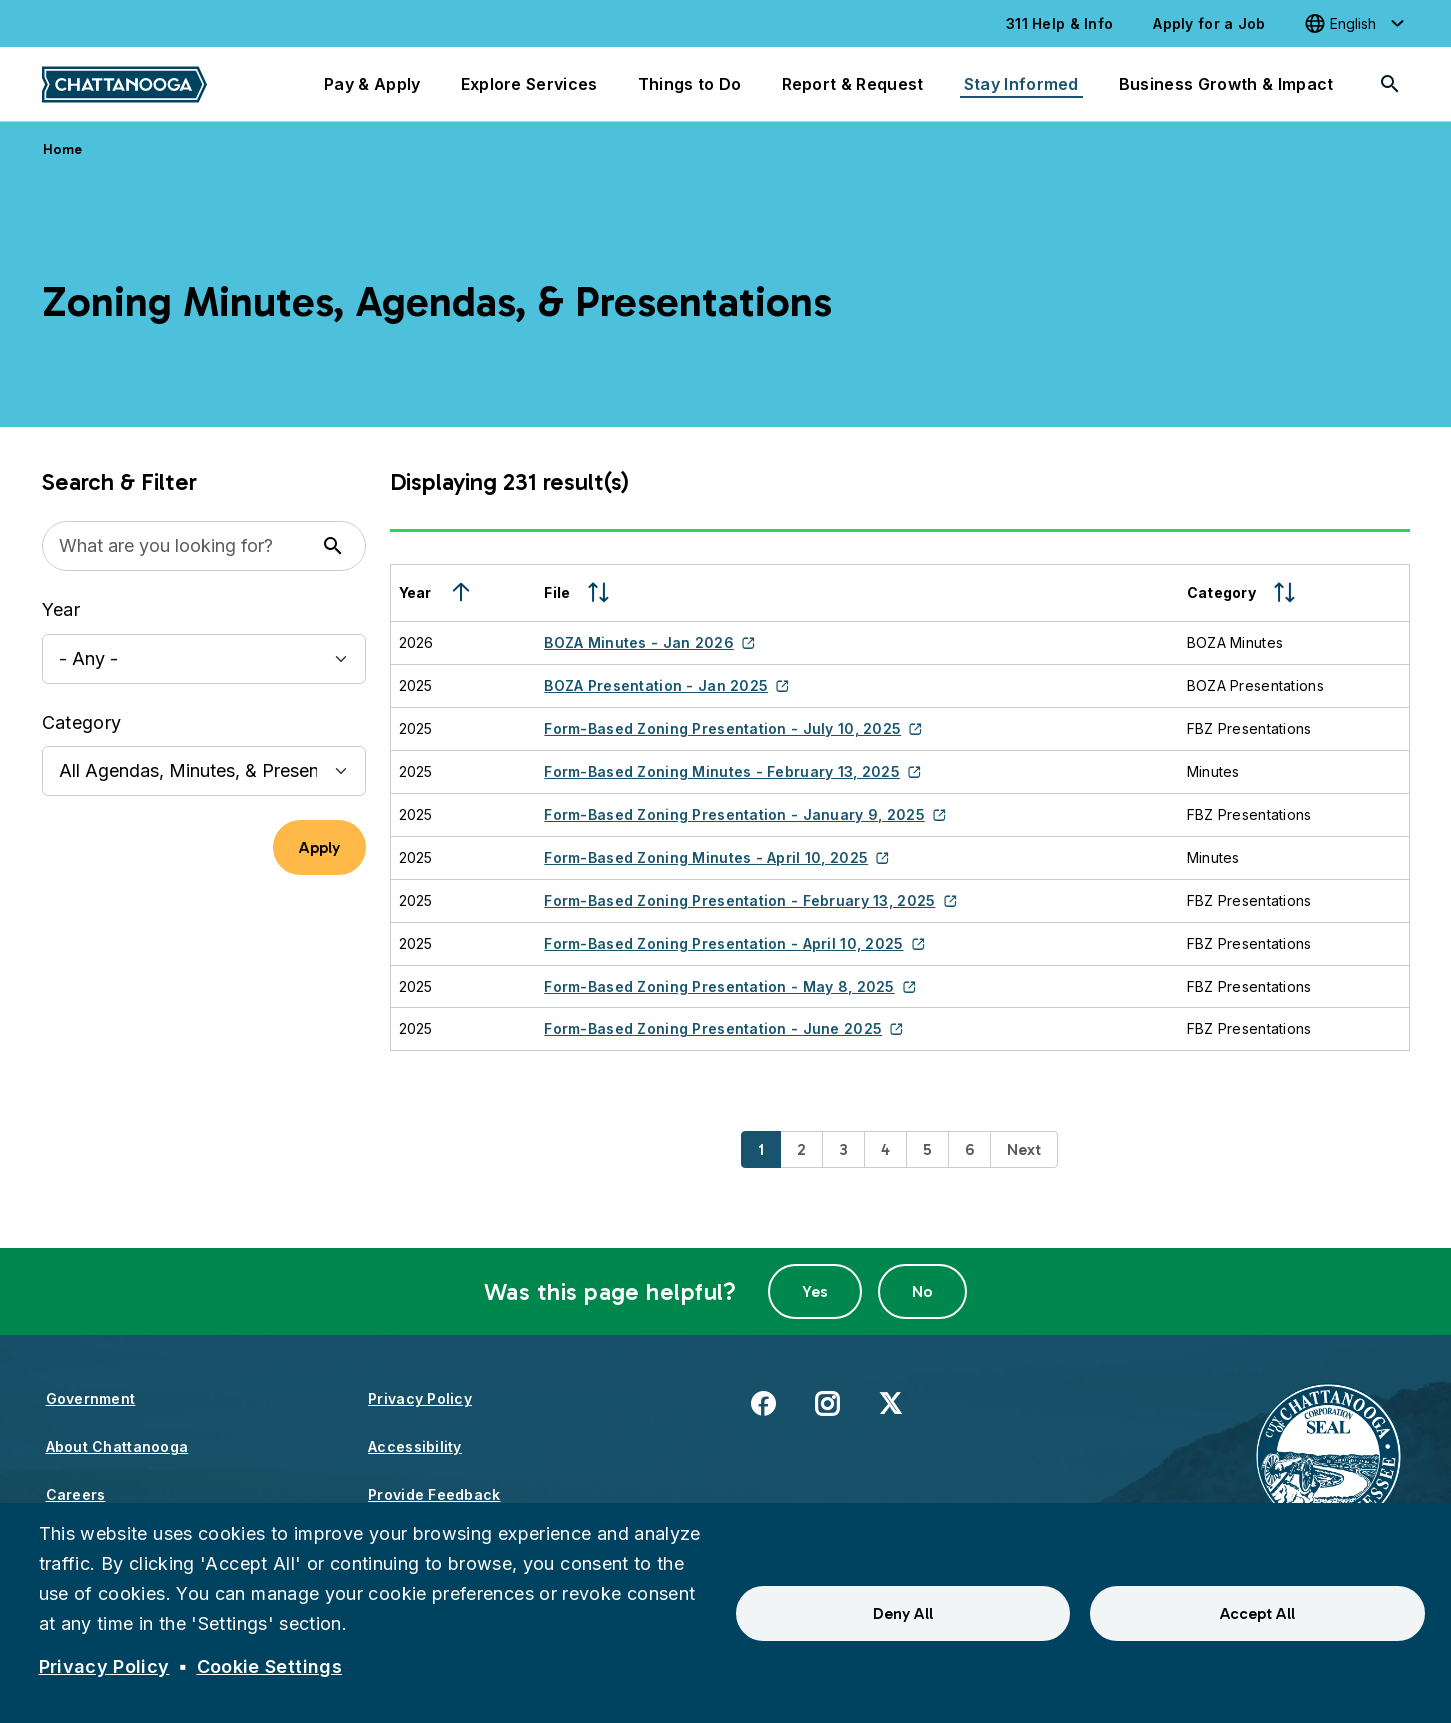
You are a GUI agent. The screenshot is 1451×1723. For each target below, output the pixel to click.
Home (63, 149)
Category (82, 722)
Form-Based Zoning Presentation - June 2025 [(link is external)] (723, 1028)
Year (61, 609)
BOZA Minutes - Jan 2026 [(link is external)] (649, 642)
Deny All (903, 1613)
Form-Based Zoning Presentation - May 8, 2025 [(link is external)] (730, 986)
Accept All (1257, 1613)
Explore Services (529, 84)
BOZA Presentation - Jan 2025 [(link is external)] (666, 685)
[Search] (1390, 84)
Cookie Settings (269, 1666)
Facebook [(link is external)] (763, 1402)
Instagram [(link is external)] (827, 1402)
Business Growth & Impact (1226, 84)
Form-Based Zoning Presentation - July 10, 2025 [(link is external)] (733, 728)
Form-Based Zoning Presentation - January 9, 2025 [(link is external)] (745, 814)
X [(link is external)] (890, 1402)
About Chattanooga (117, 1446)
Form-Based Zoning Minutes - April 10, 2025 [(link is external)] (716, 857)
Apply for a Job (1209, 23)
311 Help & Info (1059, 23)
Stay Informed (1021, 84)
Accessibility (415, 1446)
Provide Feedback (434, 1494)
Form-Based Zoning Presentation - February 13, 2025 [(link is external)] (750, 900)
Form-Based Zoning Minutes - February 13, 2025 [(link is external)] (732, 771)
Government (91, 1398)
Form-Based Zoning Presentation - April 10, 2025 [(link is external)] (734, 943)
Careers (76, 1494)
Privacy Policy (420, 1398)
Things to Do (690, 84)
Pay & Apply (372, 84)
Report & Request (853, 84)
